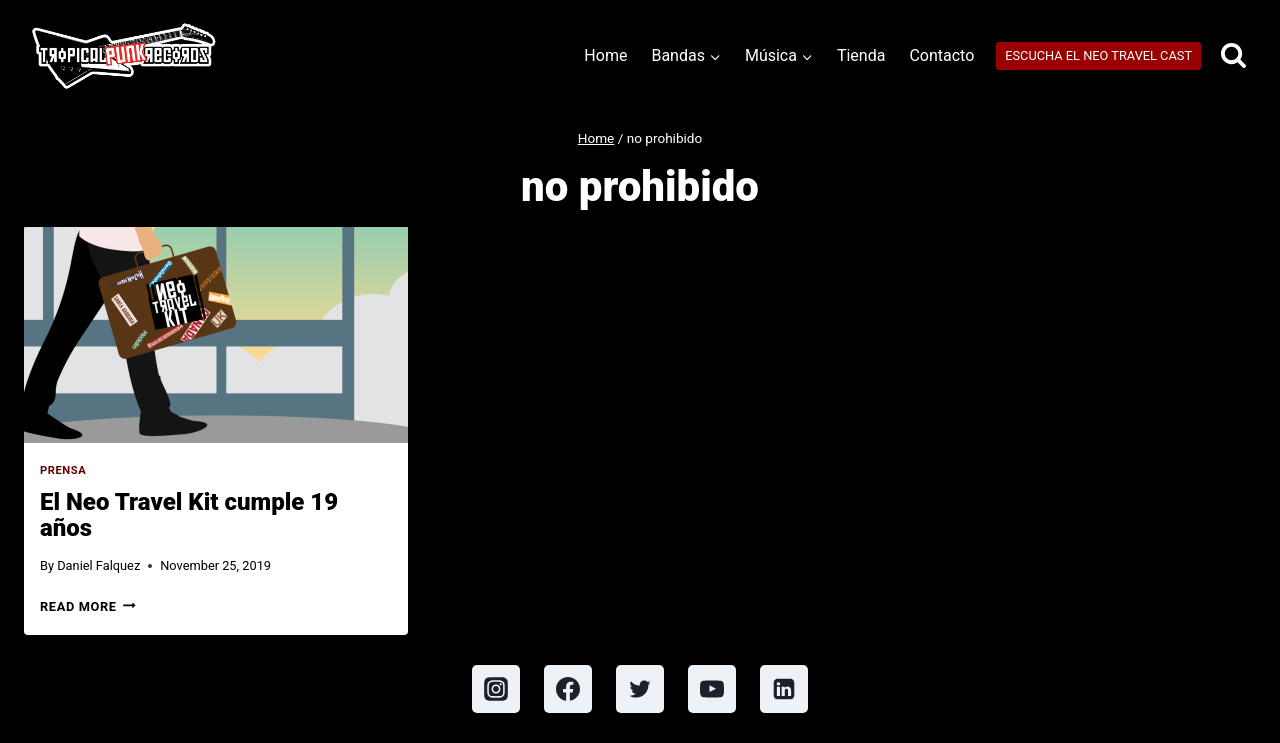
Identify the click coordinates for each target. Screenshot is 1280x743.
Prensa (63, 470)
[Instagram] (496, 689)
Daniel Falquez (98, 565)
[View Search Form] (1233, 56)
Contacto (941, 55)
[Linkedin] (784, 689)
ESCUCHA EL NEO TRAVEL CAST (1098, 55)
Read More (88, 606)
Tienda (861, 55)
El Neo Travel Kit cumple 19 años (189, 515)
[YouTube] (712, 689)
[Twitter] (640, 689)
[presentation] (216, 335)
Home (605, 55)
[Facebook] (568, 689)
